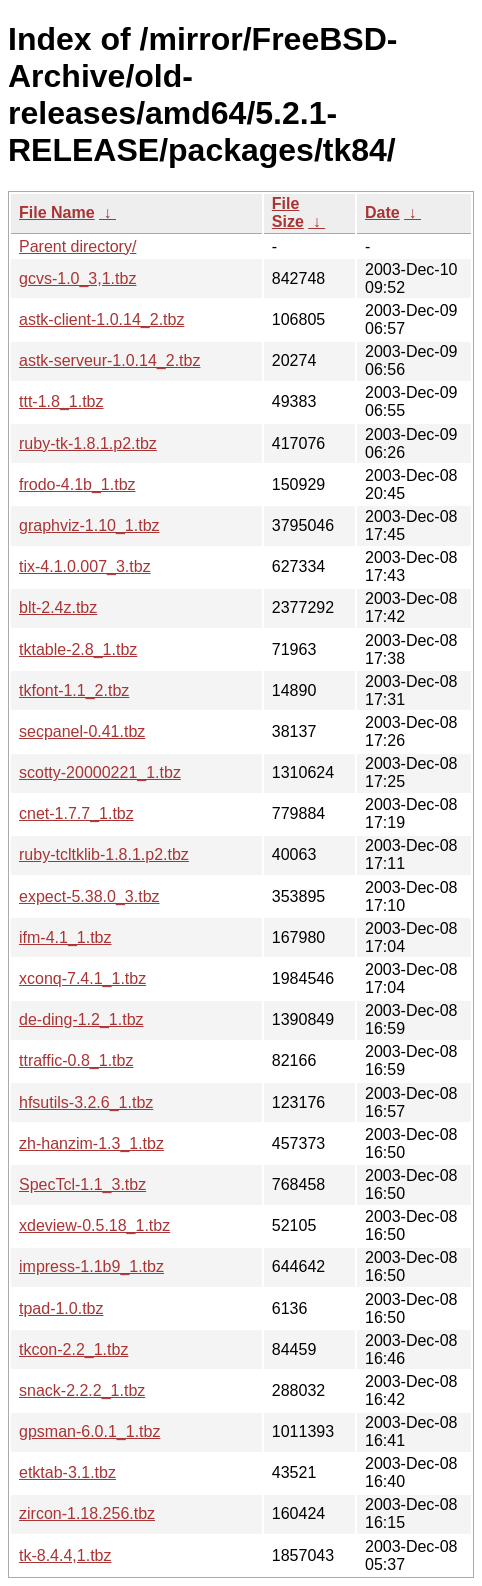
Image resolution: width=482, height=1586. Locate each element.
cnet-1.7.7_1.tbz (76, 813)
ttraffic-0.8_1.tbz (76, 1060)
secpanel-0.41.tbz (82, 731)
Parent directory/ (77, 246)
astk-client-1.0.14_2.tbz (101, 319)
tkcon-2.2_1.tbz (73, 1349)
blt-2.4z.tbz (58, 607)
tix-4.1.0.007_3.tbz (85, 566)
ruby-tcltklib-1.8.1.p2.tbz (104, 854)
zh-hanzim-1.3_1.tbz (91, 1143)
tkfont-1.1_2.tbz (74, 690)
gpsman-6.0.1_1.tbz (89, 1431)
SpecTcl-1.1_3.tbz (82, 1184)
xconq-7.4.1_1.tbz (82, 978)
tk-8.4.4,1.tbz (65, 1555)
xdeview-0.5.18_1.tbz (94, 1225)
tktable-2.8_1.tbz (78, 649)
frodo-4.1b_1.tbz (77, 484)
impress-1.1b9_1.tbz (91, 1266)
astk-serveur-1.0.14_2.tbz (109, 360)
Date (382, 212)
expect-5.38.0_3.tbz (89, 896)
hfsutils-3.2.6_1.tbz (86, 1102)
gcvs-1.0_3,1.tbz (77, 278)
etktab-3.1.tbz (67, 1472)
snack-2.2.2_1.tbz (82, 1390)
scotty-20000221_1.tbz (100, 772)
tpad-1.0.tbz (61, 1308)
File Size (288, 212)
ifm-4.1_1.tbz (65, 937)
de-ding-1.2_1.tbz (81, 1019)
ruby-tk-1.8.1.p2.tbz (88, 443)
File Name (57, 212)
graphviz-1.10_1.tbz (89, 525)
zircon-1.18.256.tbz (87, 1513)
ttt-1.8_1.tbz (61, 401)
